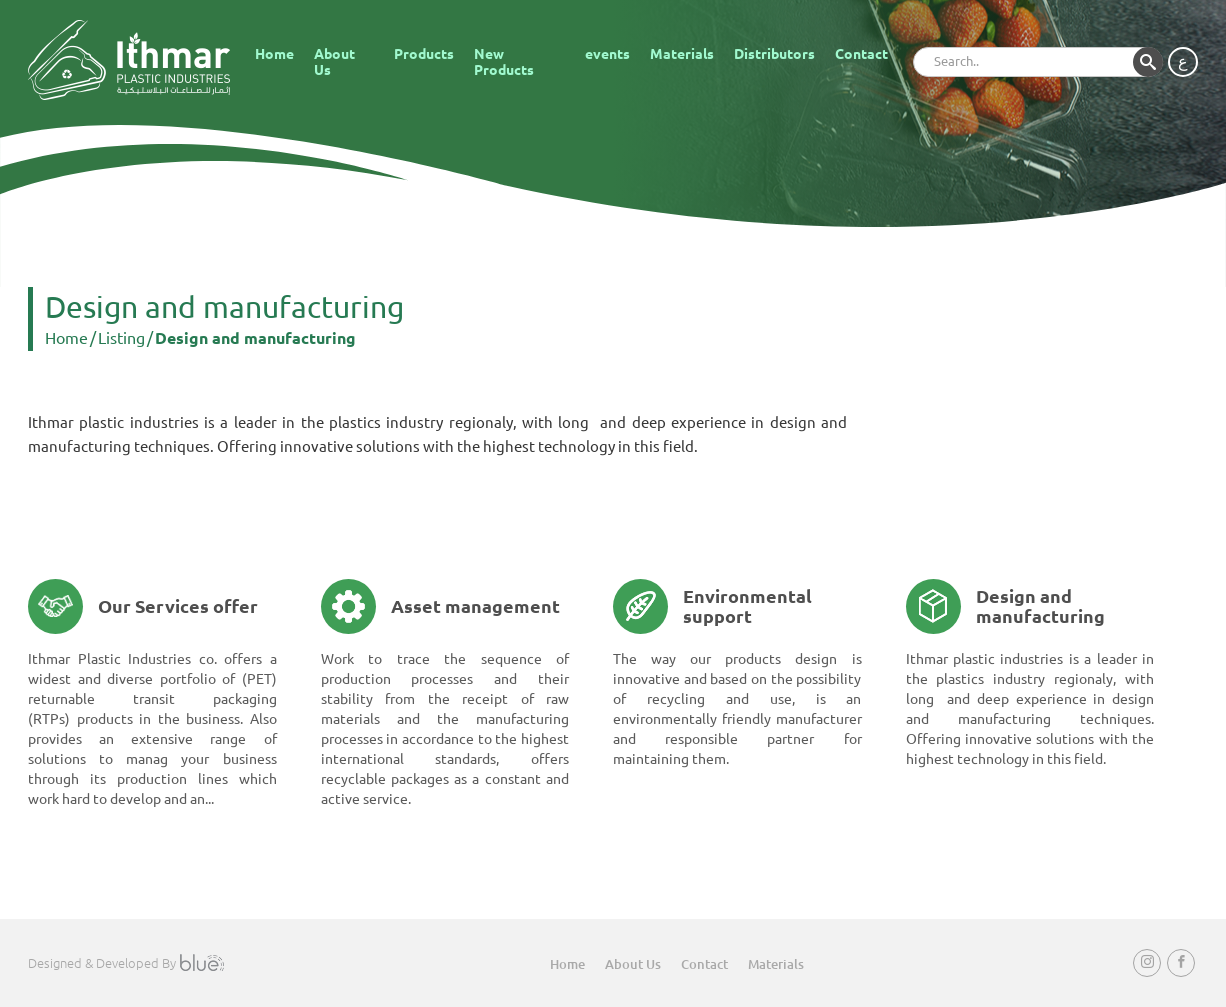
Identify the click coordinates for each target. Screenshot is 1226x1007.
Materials (682, 54)
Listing (121, 338)
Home (274, 54)
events (607, 54)
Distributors (774, 54)
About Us (334, 62)
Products (424, 54)
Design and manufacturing (255, 338)
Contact (861, 54)
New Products (504, 62)
